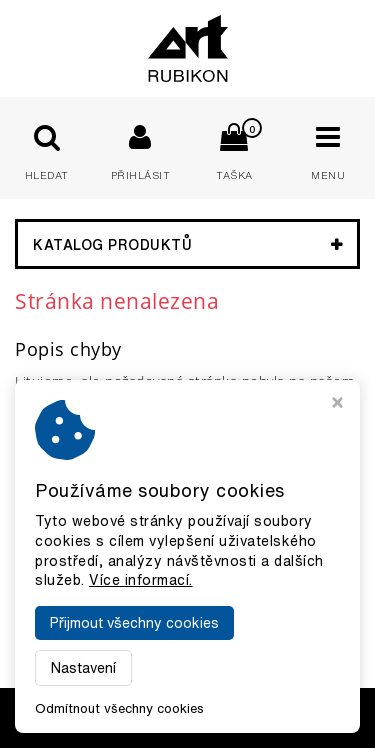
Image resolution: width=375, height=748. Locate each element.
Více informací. (141, 580)
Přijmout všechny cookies (134, 623)
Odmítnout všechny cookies (119, 708)
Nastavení (83, 668)
